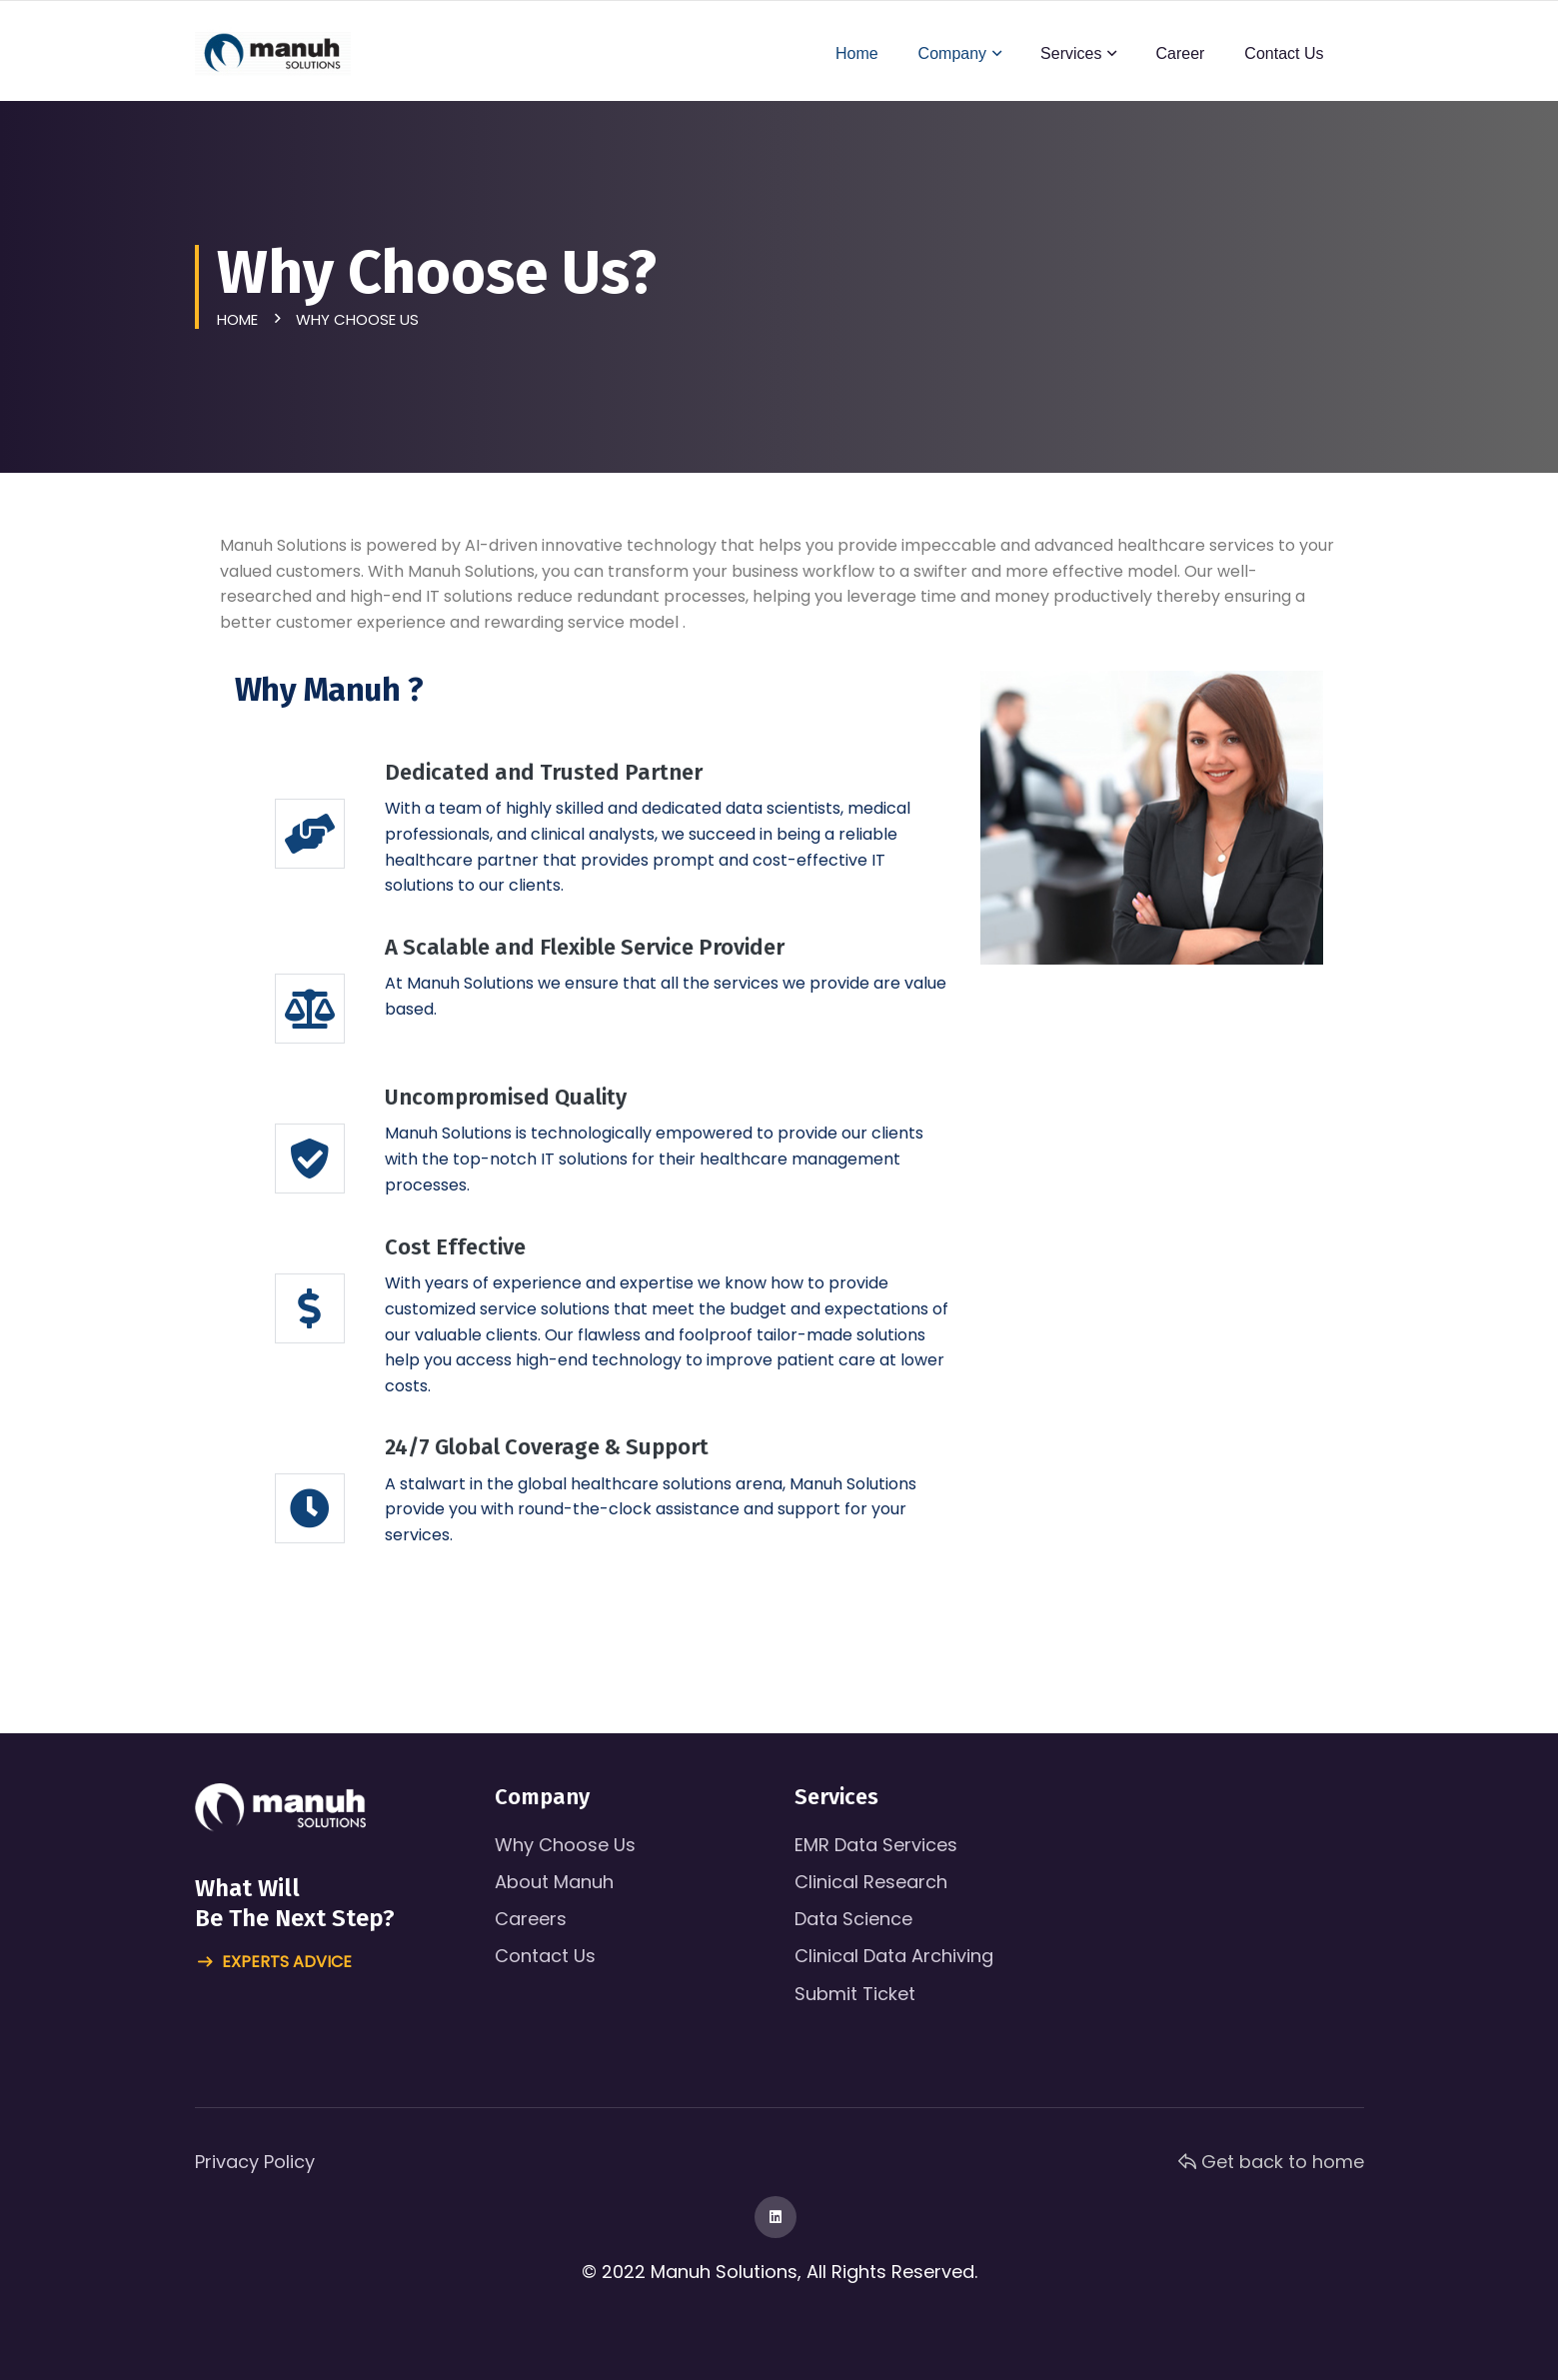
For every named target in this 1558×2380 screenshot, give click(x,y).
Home (856, 53)
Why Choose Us (565, 1844)
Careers (531, 1918)
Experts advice (275, 1962)
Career (1179, 53)
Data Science (853, 1918)
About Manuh (554, 1881)
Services (1070, 53)
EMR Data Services (875, 1844)
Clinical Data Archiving (893, 1955)
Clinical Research (870, 1881)
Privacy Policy (255, 2161)
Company (952, 53)
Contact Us (1283, 53)
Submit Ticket (854, 1993)
